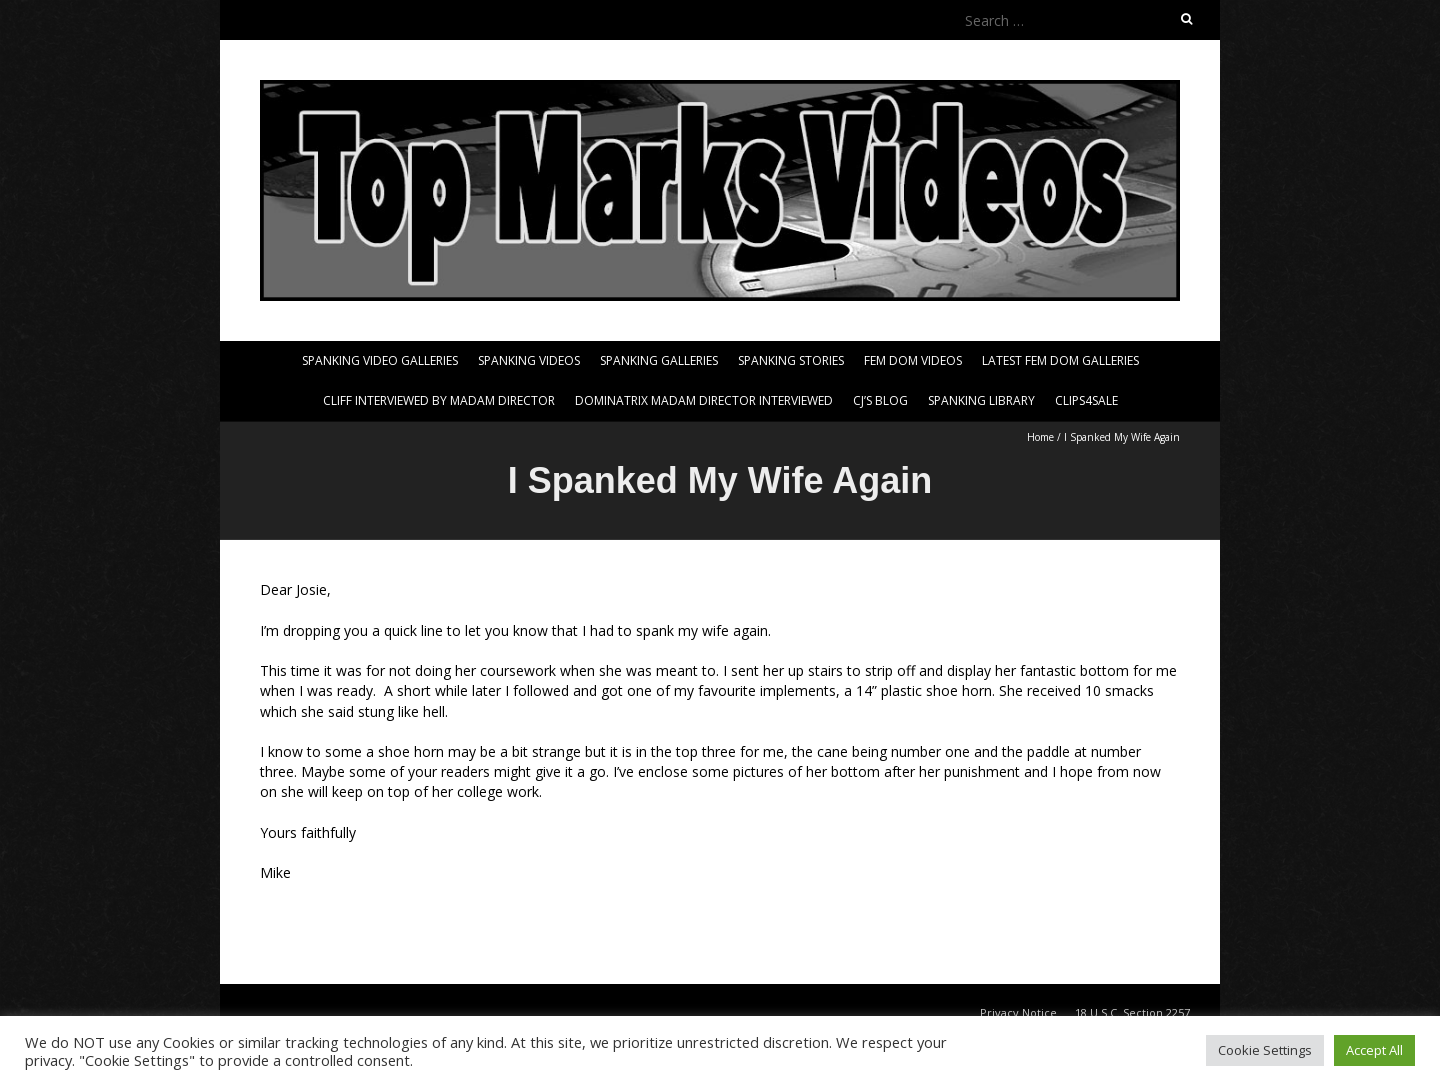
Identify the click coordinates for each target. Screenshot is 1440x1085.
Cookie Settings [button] (1265, 1050)
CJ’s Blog (880, 400)
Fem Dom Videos (913, 360)
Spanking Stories (791, 360)
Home (1040, 437)
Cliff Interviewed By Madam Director (439, 400)
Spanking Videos (529, 360)
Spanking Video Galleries (380, 360)
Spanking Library (981, 400)
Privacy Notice (1018, 1012)
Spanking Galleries (659, 360)
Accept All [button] (1374, 1050)
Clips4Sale (1086, 400)
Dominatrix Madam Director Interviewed (704, 400)
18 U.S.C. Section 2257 (1132, 1012)
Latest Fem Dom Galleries (1060, 360)
